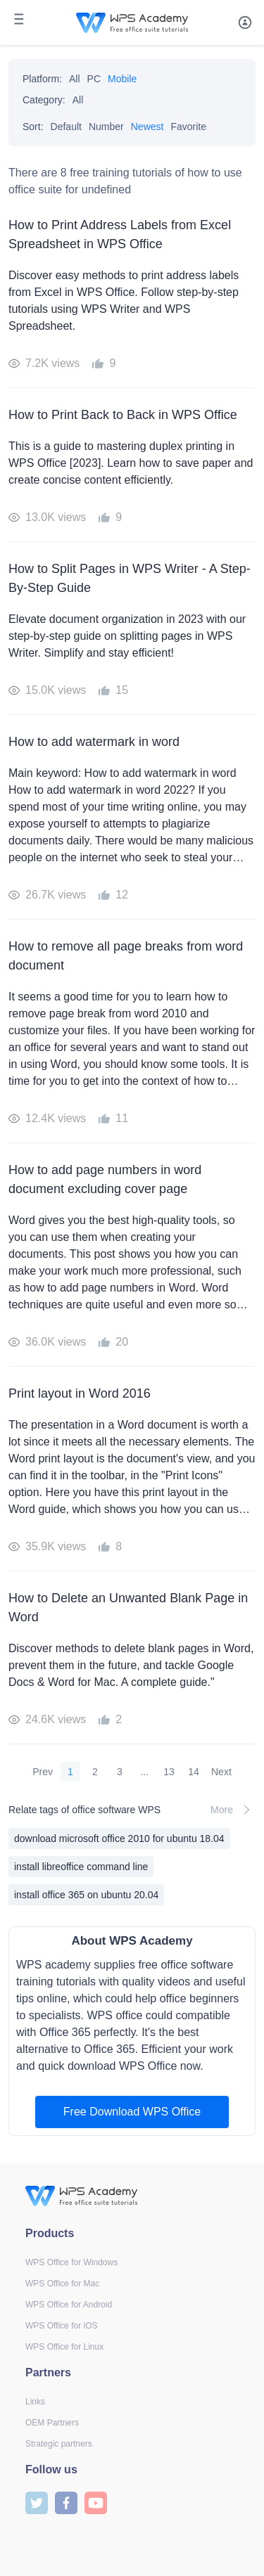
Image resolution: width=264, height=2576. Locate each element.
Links (35, 2402)
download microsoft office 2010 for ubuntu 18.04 (119, 1838)
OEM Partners (52, 2423)
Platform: (42, 78)
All (74, 78)
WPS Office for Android (68, 2305)
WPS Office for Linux (64, 2347)
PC (94, 78)
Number (106, 126)
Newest (147, 126)
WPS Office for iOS (61, 2326)
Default (66, 126)
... (144, 1771)
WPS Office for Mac (62, 2283)
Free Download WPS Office (132, 2112)
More (233, 1810)
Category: (44, 99)
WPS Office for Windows (71, 2262)
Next (221, 1771)
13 (169, 1771)
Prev (42, 1771)
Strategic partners (58, 2444)
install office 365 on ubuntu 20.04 (86, 1894)
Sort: (33, 126)
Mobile (122, 78)
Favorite (188, 126)
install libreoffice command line (81, 1866)
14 (193, 1771)
